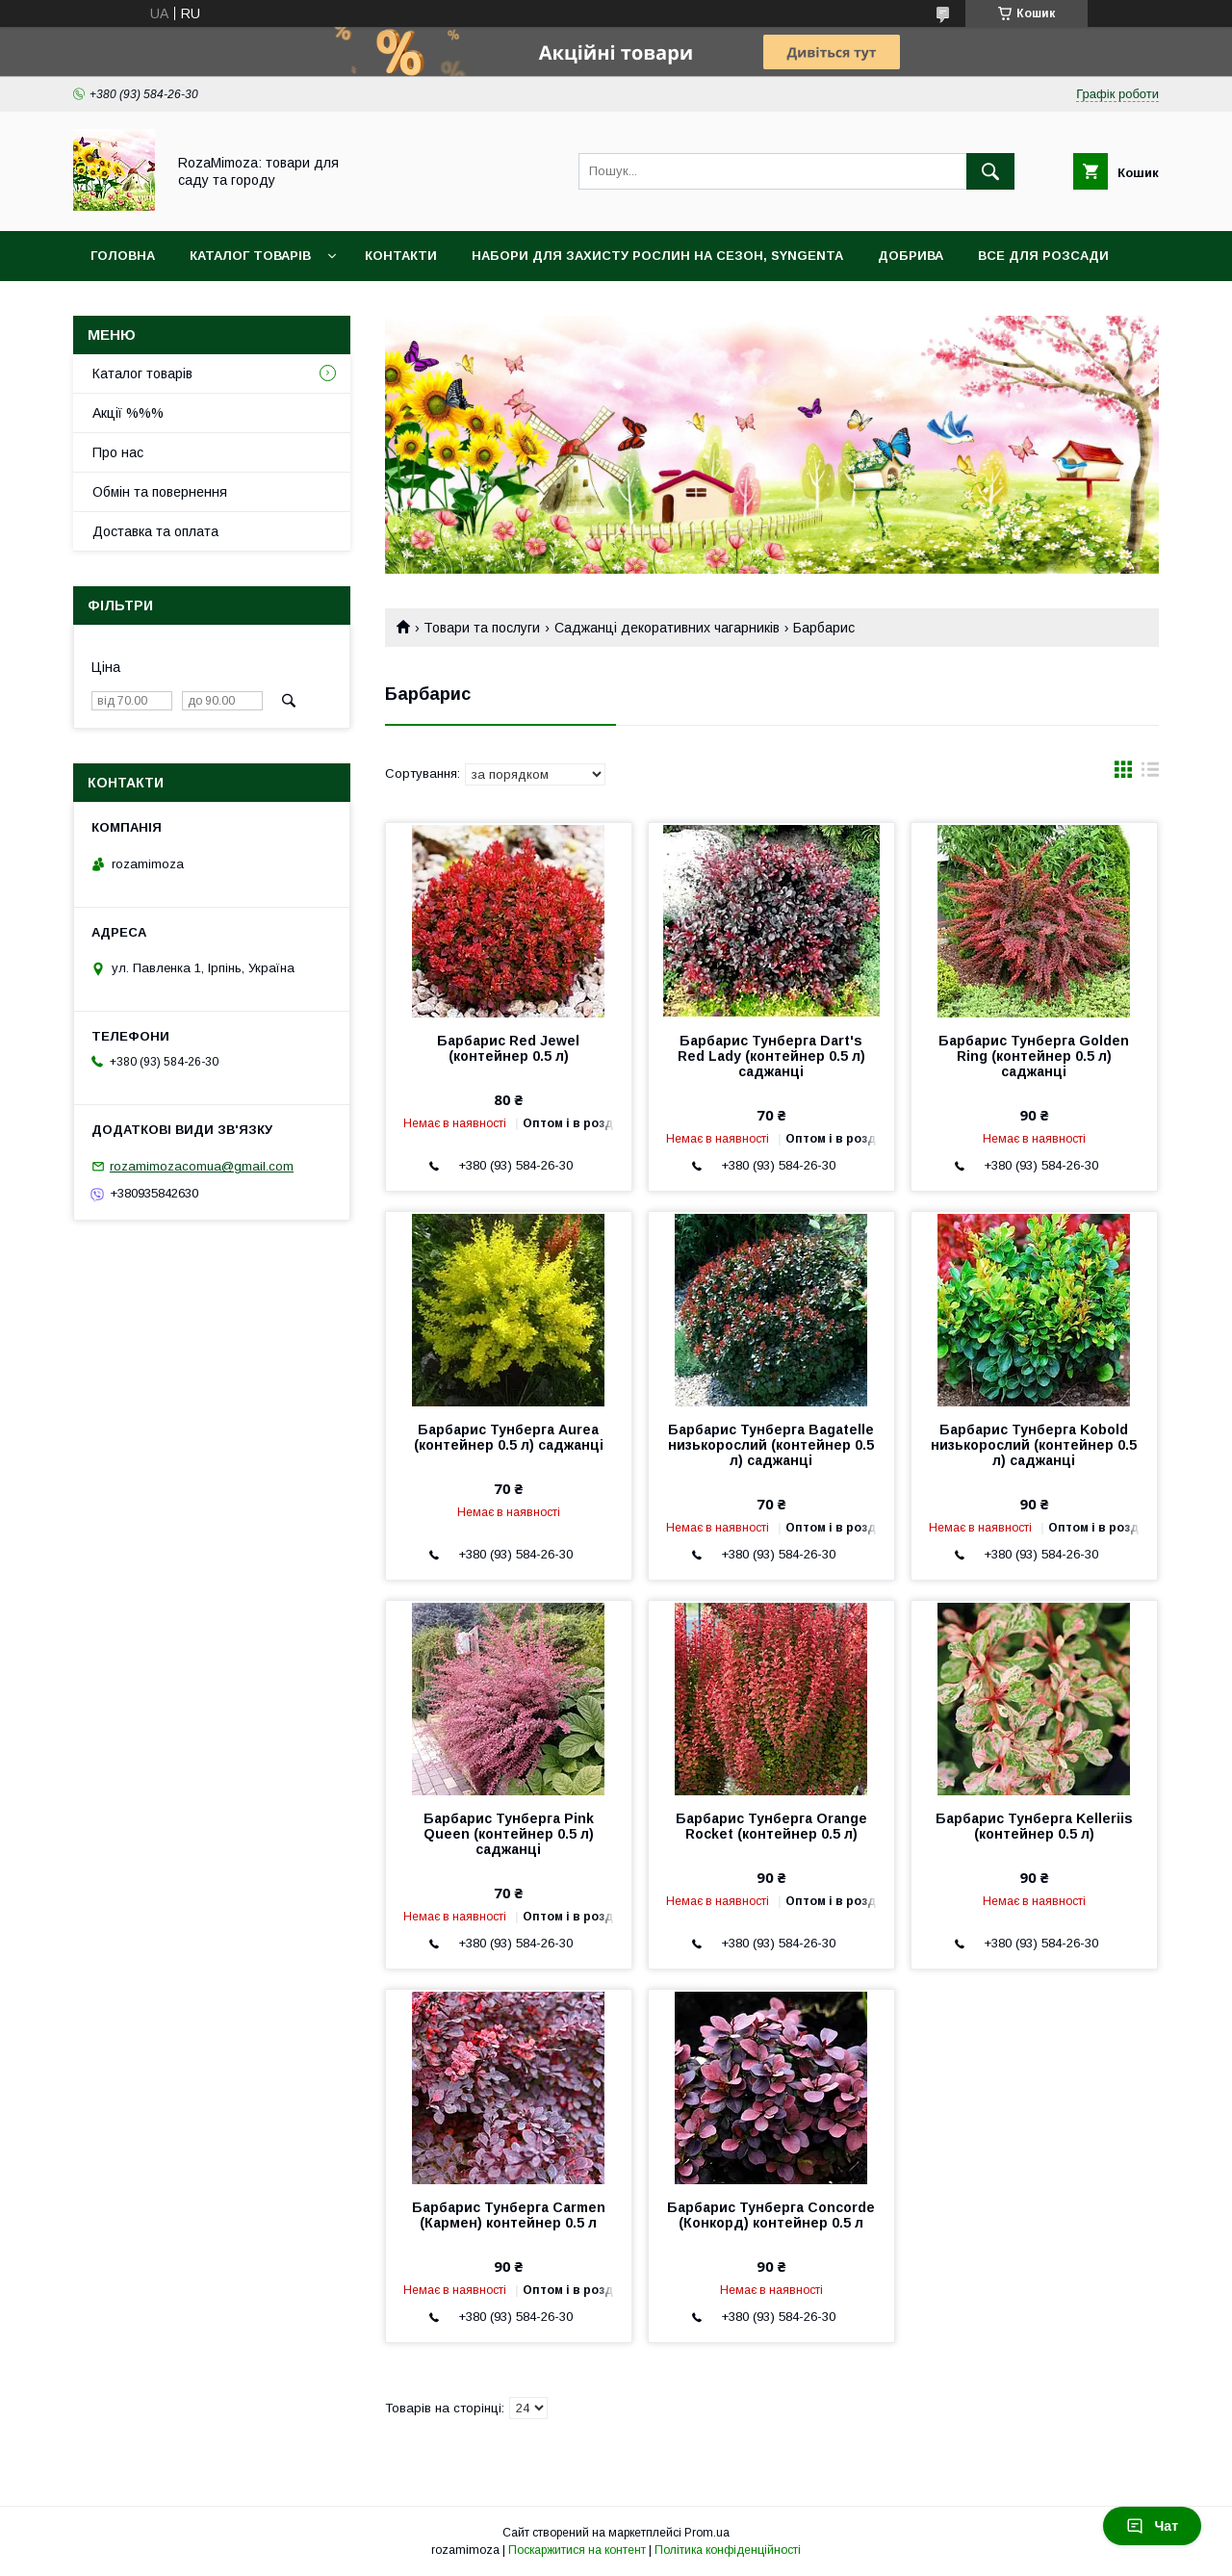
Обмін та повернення (159, 492)
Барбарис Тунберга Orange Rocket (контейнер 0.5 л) (771, 1826)
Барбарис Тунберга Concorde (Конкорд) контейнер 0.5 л (771, 2215)
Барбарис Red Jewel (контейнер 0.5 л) (508, 1048)
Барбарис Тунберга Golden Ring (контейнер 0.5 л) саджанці (1033, 1056)
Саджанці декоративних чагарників (667, 627)
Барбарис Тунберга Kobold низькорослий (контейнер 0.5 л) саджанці (1034, 1445)
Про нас (117, 452)
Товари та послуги (482, 627)
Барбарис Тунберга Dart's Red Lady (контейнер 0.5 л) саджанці (771, 1056)
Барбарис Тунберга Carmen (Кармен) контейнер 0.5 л (508, 2215)
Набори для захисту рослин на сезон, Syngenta (657, 255)
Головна (122, 255)
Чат (1152, 2526)
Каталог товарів (250, 255)
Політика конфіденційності (727, 2550)
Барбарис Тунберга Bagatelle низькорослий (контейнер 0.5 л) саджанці (771, 1445)
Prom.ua (707, 2532)
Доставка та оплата (155, 531)
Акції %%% (128, 413)
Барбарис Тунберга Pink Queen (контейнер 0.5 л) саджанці (509, 1834)
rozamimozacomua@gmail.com (202, 1166)
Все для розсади (1043, 255)
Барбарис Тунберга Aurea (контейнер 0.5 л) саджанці (508, 1437)
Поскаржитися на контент (577, 2550)
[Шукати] (990, 171)
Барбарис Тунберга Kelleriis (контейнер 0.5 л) (1034, 1826)
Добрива (910, 255)
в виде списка (1150, 773)
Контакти (401, 255)
